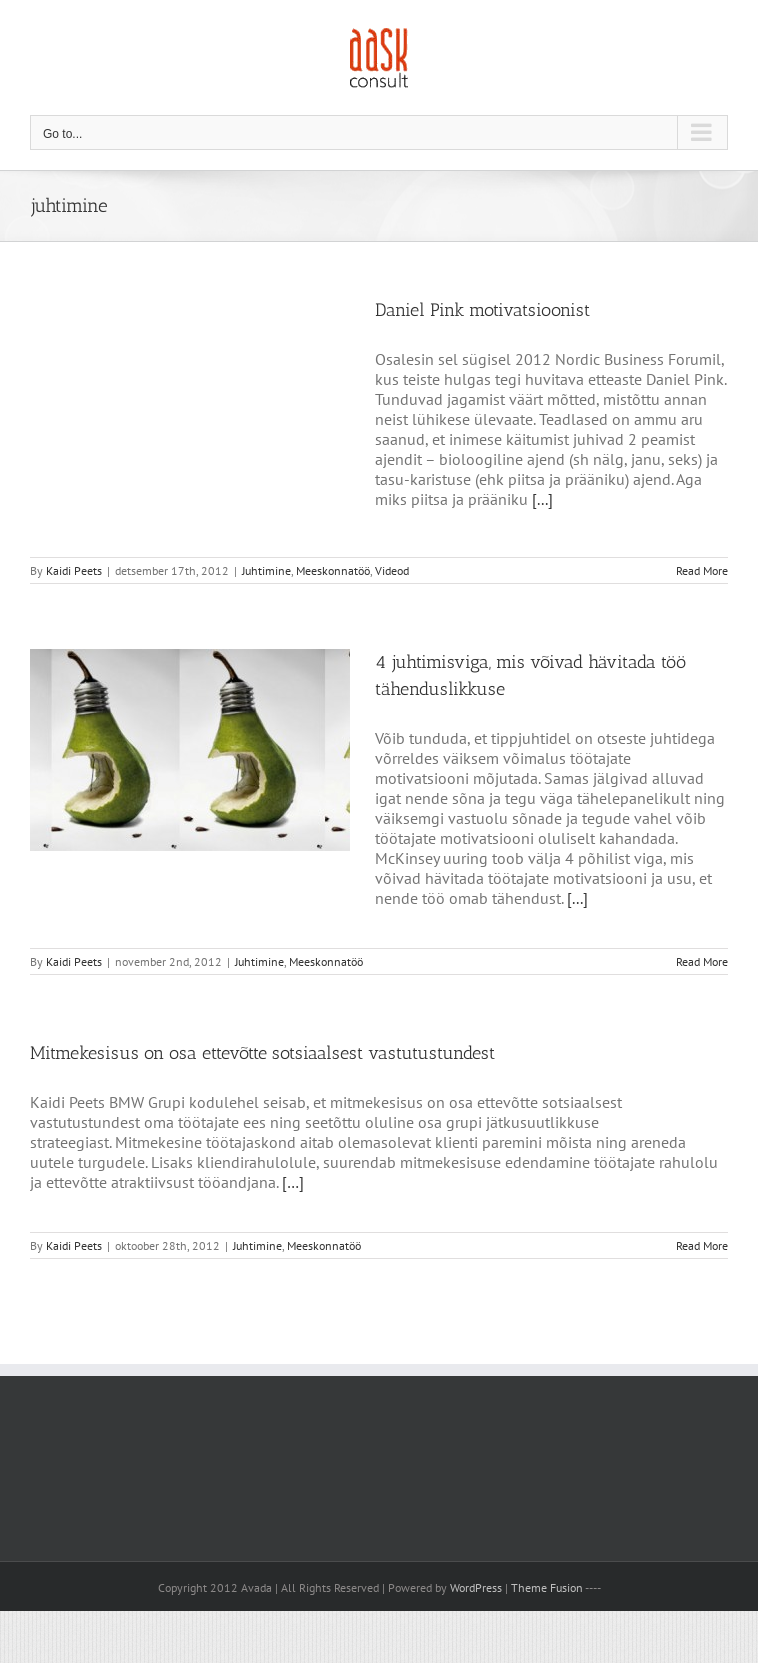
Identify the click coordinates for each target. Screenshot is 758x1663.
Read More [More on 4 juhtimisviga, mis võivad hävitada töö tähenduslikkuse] (702, 961)
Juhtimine (266, 570)
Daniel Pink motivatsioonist (482, 310)
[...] (542, 499)
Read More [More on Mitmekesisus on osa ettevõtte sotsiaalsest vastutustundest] (702, 1245)
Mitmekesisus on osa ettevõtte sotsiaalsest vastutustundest (262, 1053)
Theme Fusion (547, 1587)
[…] (293, 1182)
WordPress (476, 1587)
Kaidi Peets (74, 570)
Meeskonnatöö (333, 570)
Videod (392, 570)
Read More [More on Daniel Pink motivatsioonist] (702, 570)
